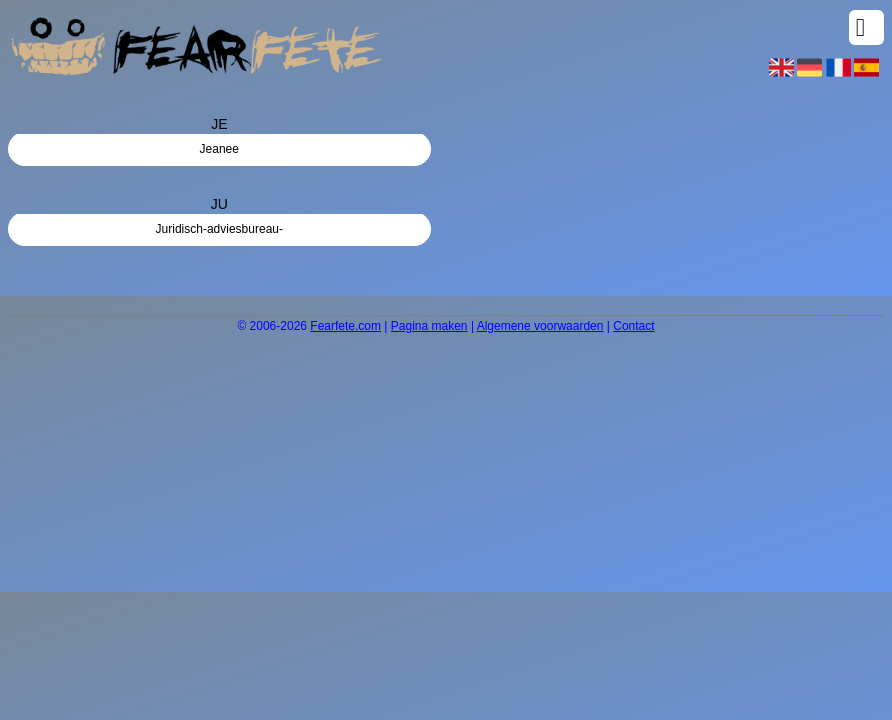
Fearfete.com (345, 326)
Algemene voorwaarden (540, 326)
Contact (633, 326)
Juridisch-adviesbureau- (219, 229)
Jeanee (219, 149)
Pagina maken (429, 326)
